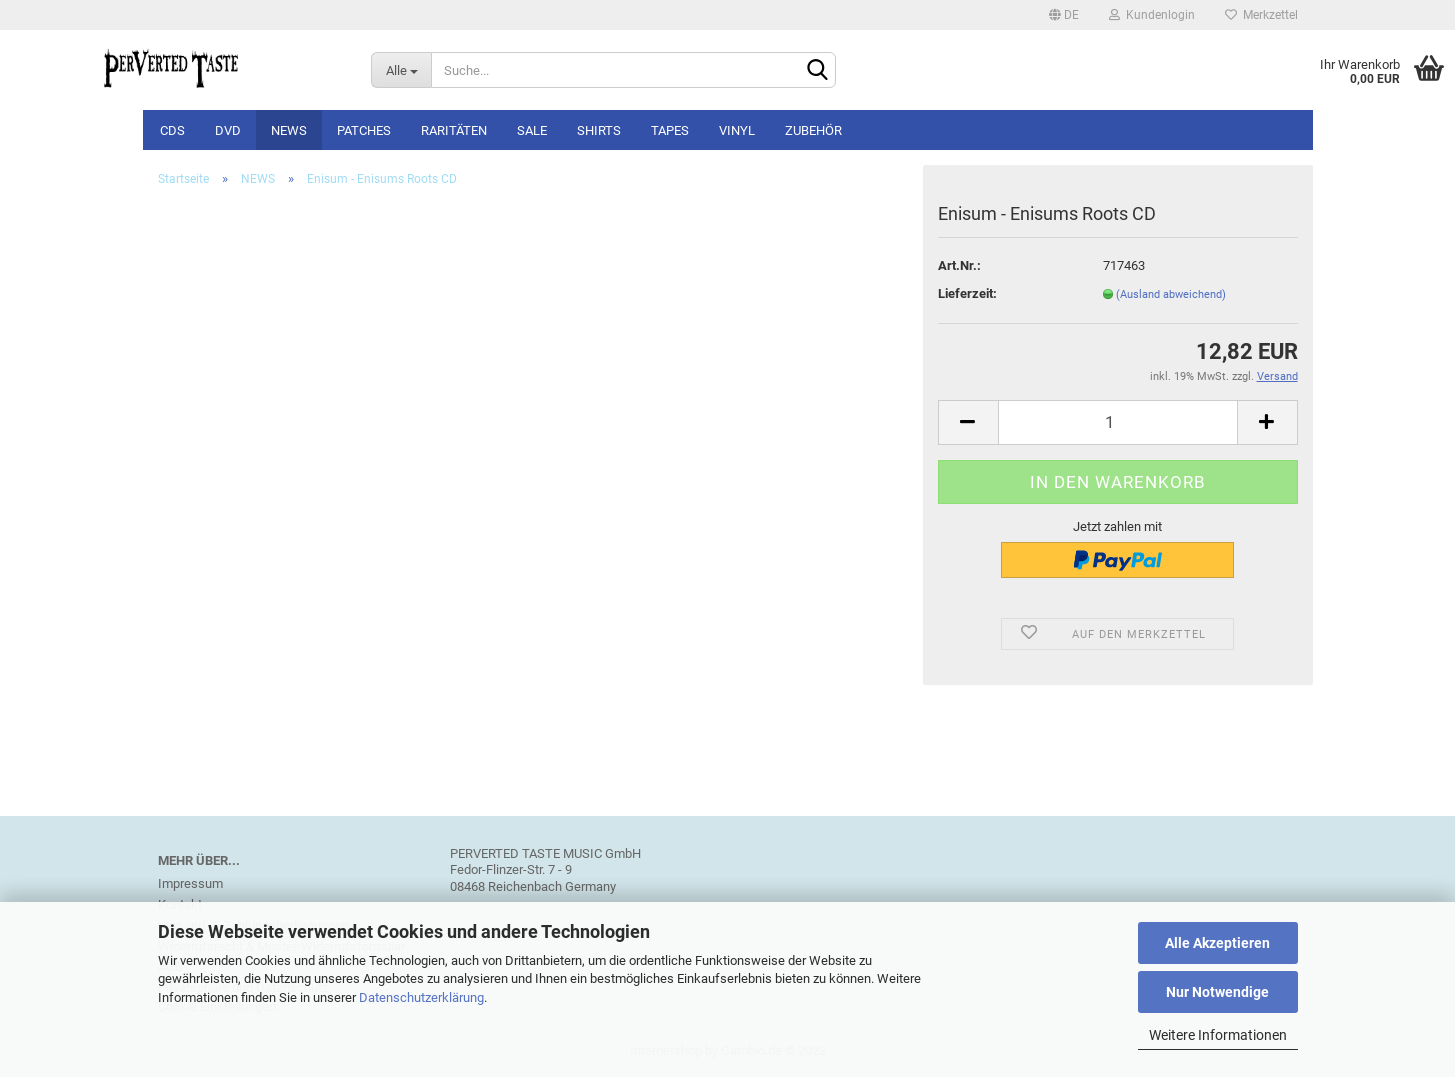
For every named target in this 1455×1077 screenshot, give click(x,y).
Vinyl (737, 130)
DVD (228, 130)
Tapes (670, 130)
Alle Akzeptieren (1217, 943)
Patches (364, 130)
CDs (172, 130)
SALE (532, 130)
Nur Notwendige (1217, 992)
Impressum (190, 883)
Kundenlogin (1152, 15)
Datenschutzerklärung (421, 997)
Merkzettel (1261, 15)
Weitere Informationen (1218, 1035)
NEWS (289, 130)
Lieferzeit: (967, 293)
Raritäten (454, 130)
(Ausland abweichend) (1171, 294)
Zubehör (813, 130)
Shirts (599, 130)
